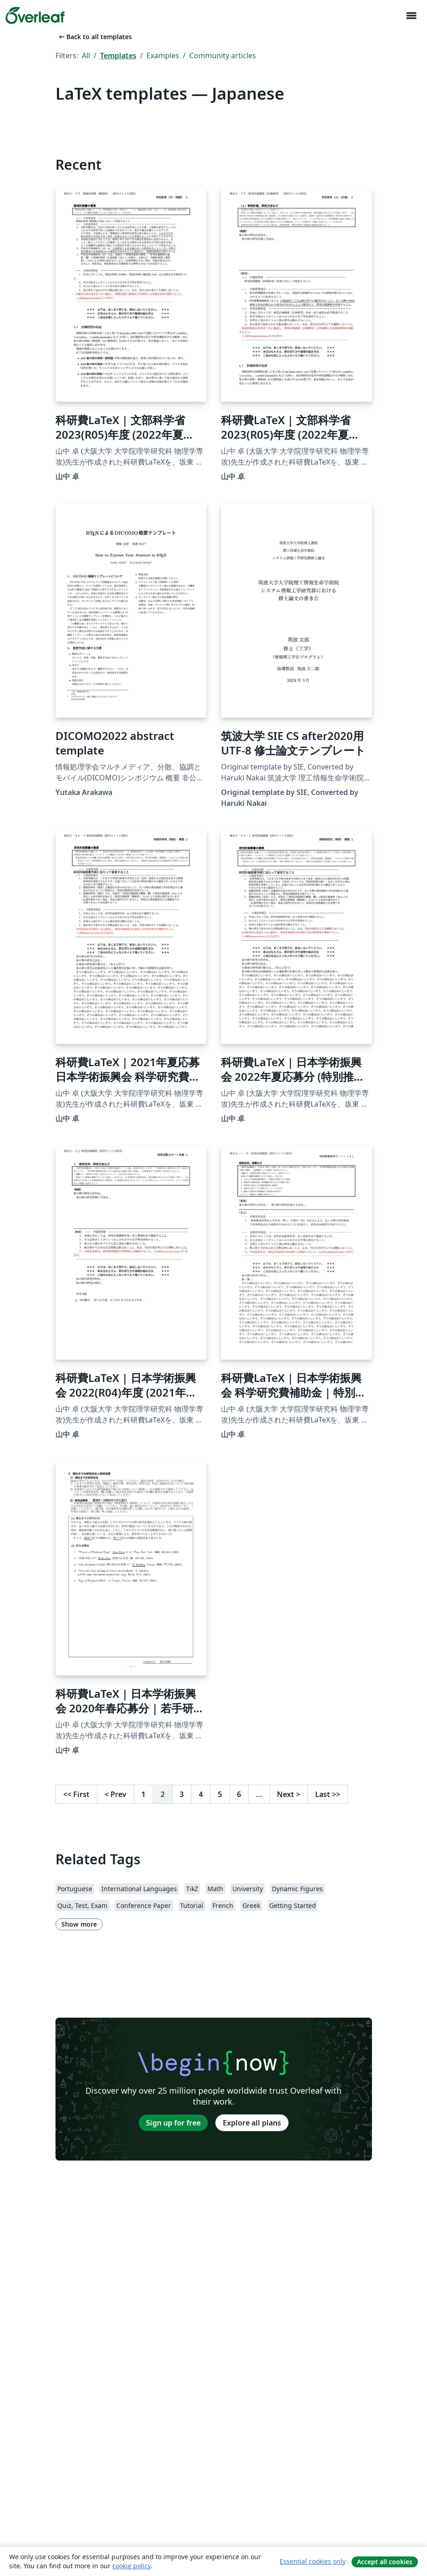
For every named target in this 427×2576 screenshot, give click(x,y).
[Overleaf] (35, 15)
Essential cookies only (313, 2561)
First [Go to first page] (76, 1794)
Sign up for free (173, 2123)
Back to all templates (94, 36)
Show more (79, 1924)
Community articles (222, 56)
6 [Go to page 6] (239, 1794)
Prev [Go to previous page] (115, 1794)
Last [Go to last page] (327, 1794)
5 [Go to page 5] (220, 1794)
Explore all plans (252, 2123)
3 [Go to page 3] (182, 1794)
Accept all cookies (384, 2561)
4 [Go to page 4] (201, 1794)
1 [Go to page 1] (143, 1794)
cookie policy (131, 2565)
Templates (118, 56)
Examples (162, 56)
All (86, 56)
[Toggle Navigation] (411, 15)
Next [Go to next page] (288, 1794)
